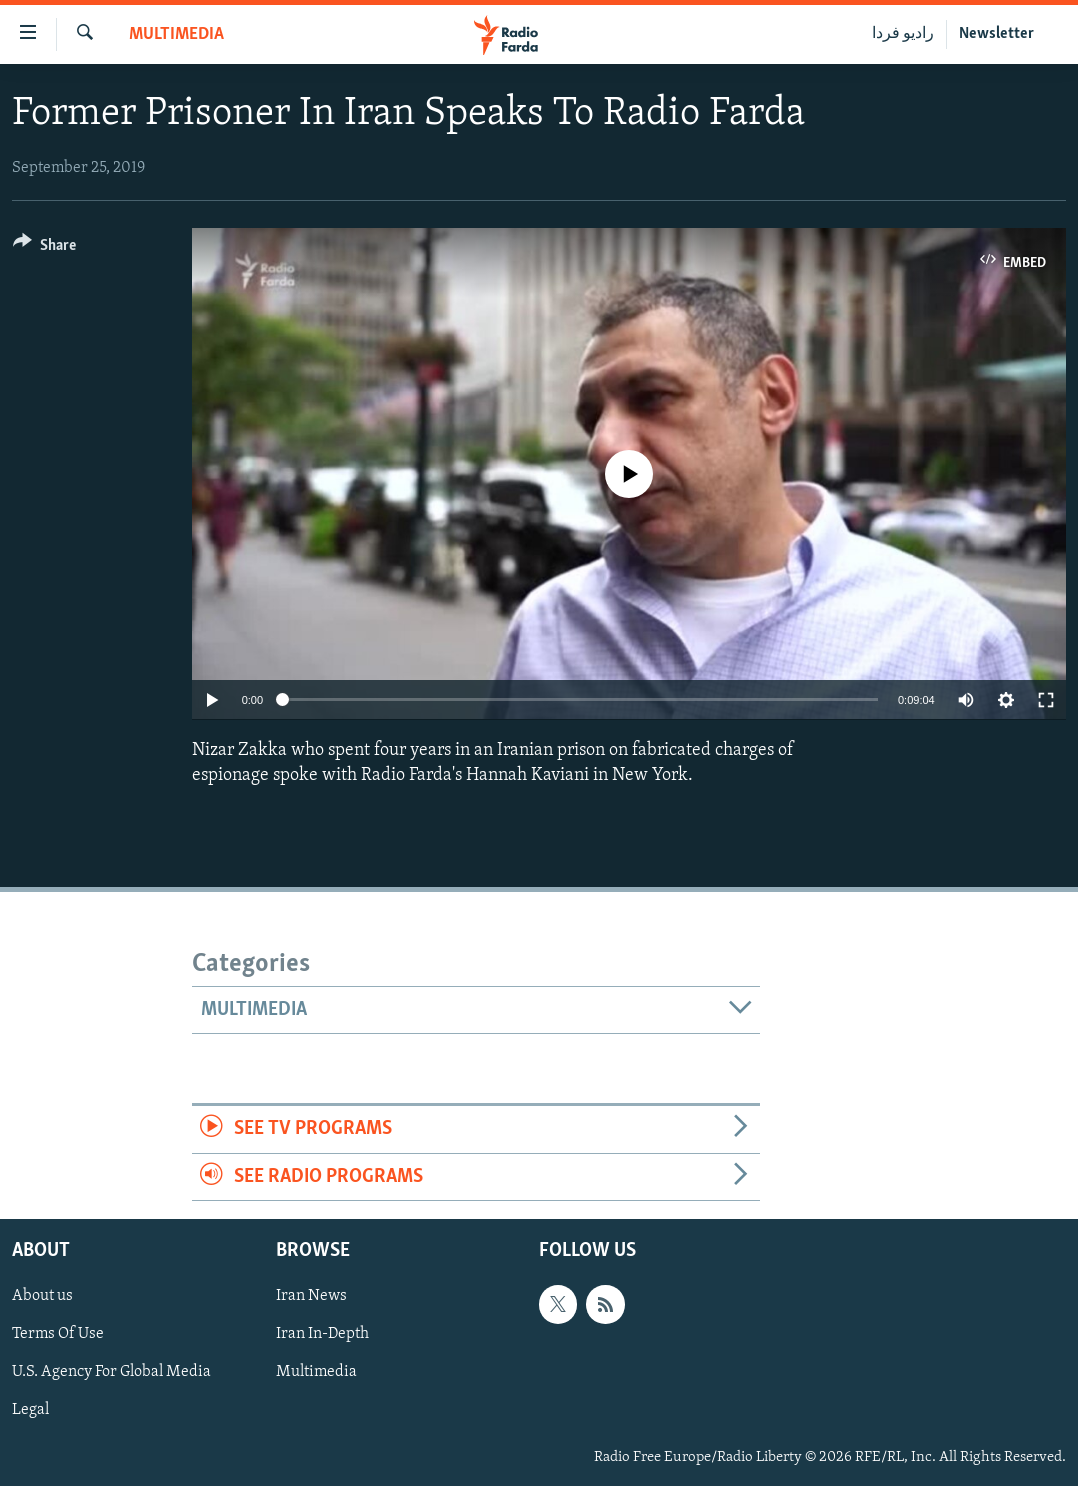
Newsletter (996, 34)
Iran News (311, 1296)
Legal (30, 1410)
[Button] (44, 248)
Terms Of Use (58, 1334)
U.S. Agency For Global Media (111, 1372)
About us (42, 1296)
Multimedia (176, 34)
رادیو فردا (903, 34)
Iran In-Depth (322, 1334)
